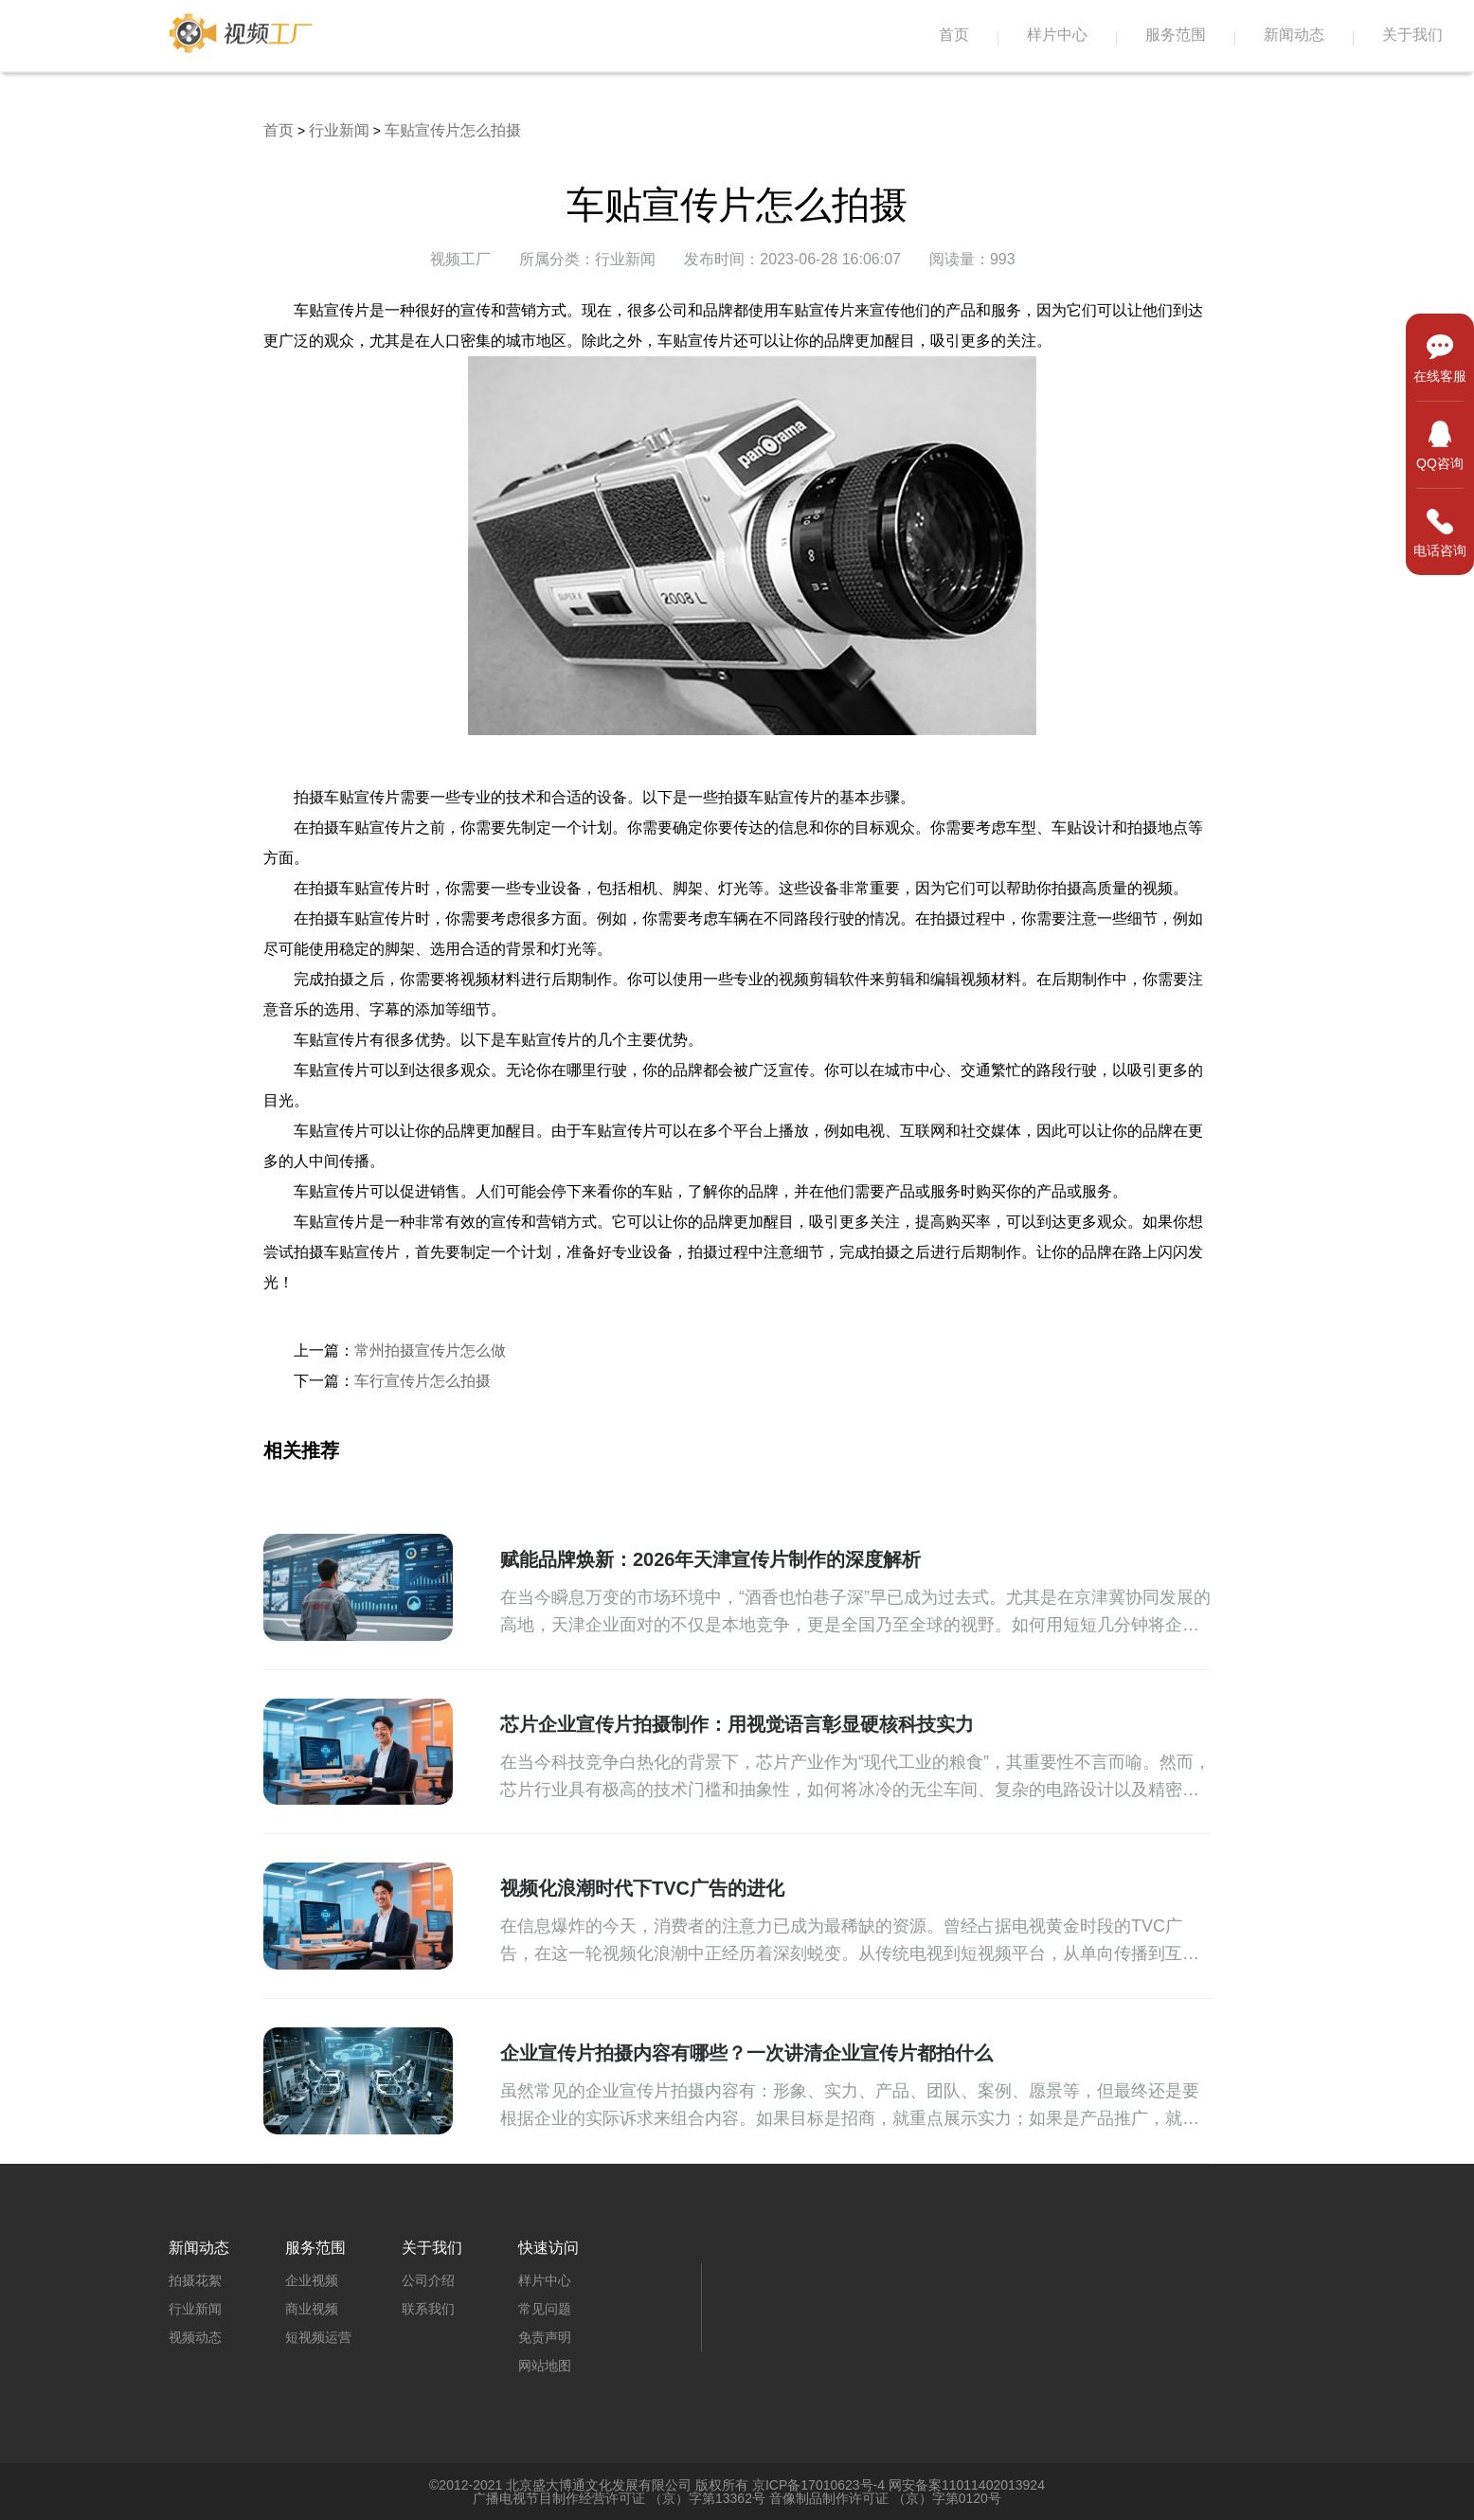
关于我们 (1412, 35)
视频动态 (195, 2337)
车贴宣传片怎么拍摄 (453, 130)
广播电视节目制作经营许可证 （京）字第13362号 (619, 2498)
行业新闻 (339, 130)
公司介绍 (428, 2280)
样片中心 (1057, 35)
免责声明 (544, 2337)
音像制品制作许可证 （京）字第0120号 (885, 2498)
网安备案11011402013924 (967, 2485)
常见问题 (544, 2308)
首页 (954, 35)
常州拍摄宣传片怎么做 (430, 1350)
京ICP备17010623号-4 (818, 2485)
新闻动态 (1294, 35)
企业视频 (311, 2280)
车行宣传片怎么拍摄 (422, 1381)
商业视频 (311, 2308)
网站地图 (544, 2365)
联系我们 (428, 2308)
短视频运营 (318, 2337)
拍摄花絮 (195, 2280)
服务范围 (1175, 35)
